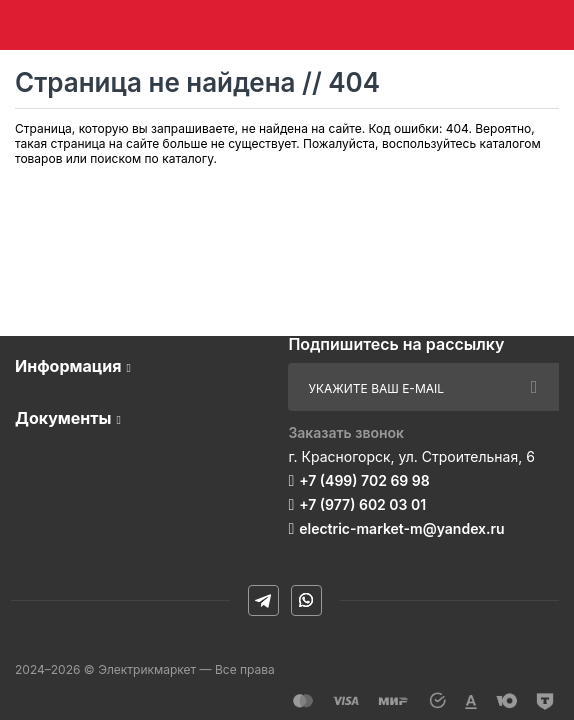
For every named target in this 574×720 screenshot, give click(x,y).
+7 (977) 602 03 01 (362, 504)
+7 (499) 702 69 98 (364, 480)
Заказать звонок (346, 432)
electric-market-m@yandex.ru (401, 528)
